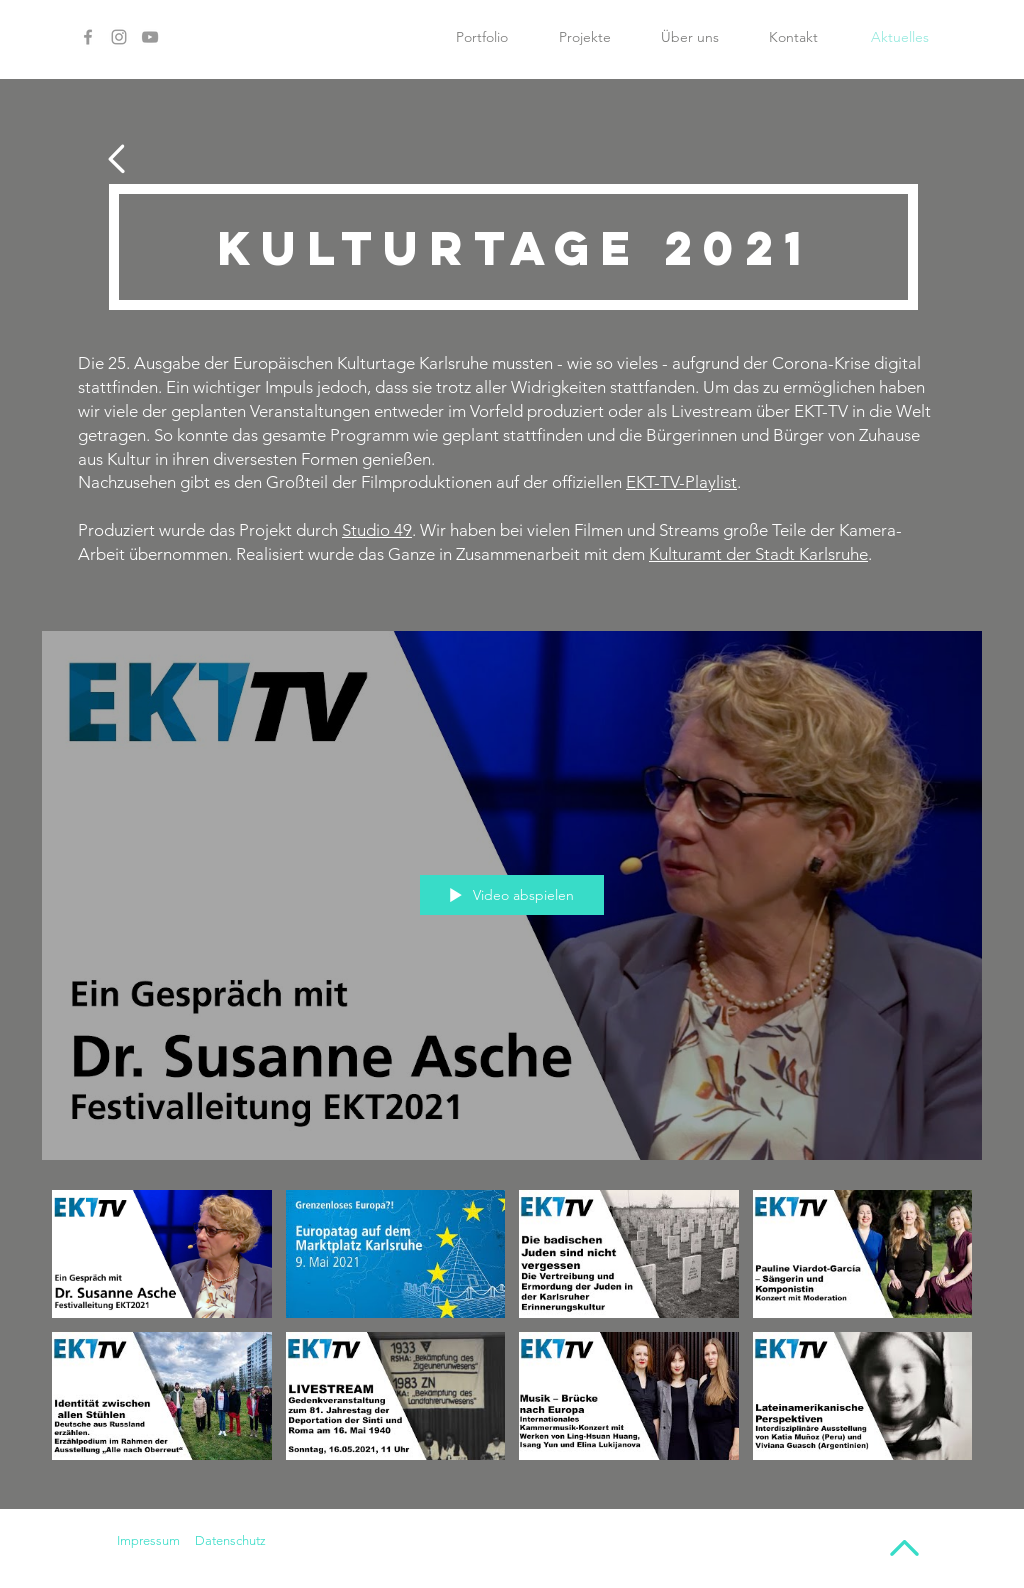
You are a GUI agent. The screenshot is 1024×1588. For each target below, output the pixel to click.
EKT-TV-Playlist (681, 482)
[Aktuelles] (900, 37)
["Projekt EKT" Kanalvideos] (512, 1333)
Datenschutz (230, 1540)
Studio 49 (377, 530)
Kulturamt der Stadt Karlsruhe (758, 554)
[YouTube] (150, 37)
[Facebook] (88, 37)
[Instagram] (119, 37)
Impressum (148, 1540)
